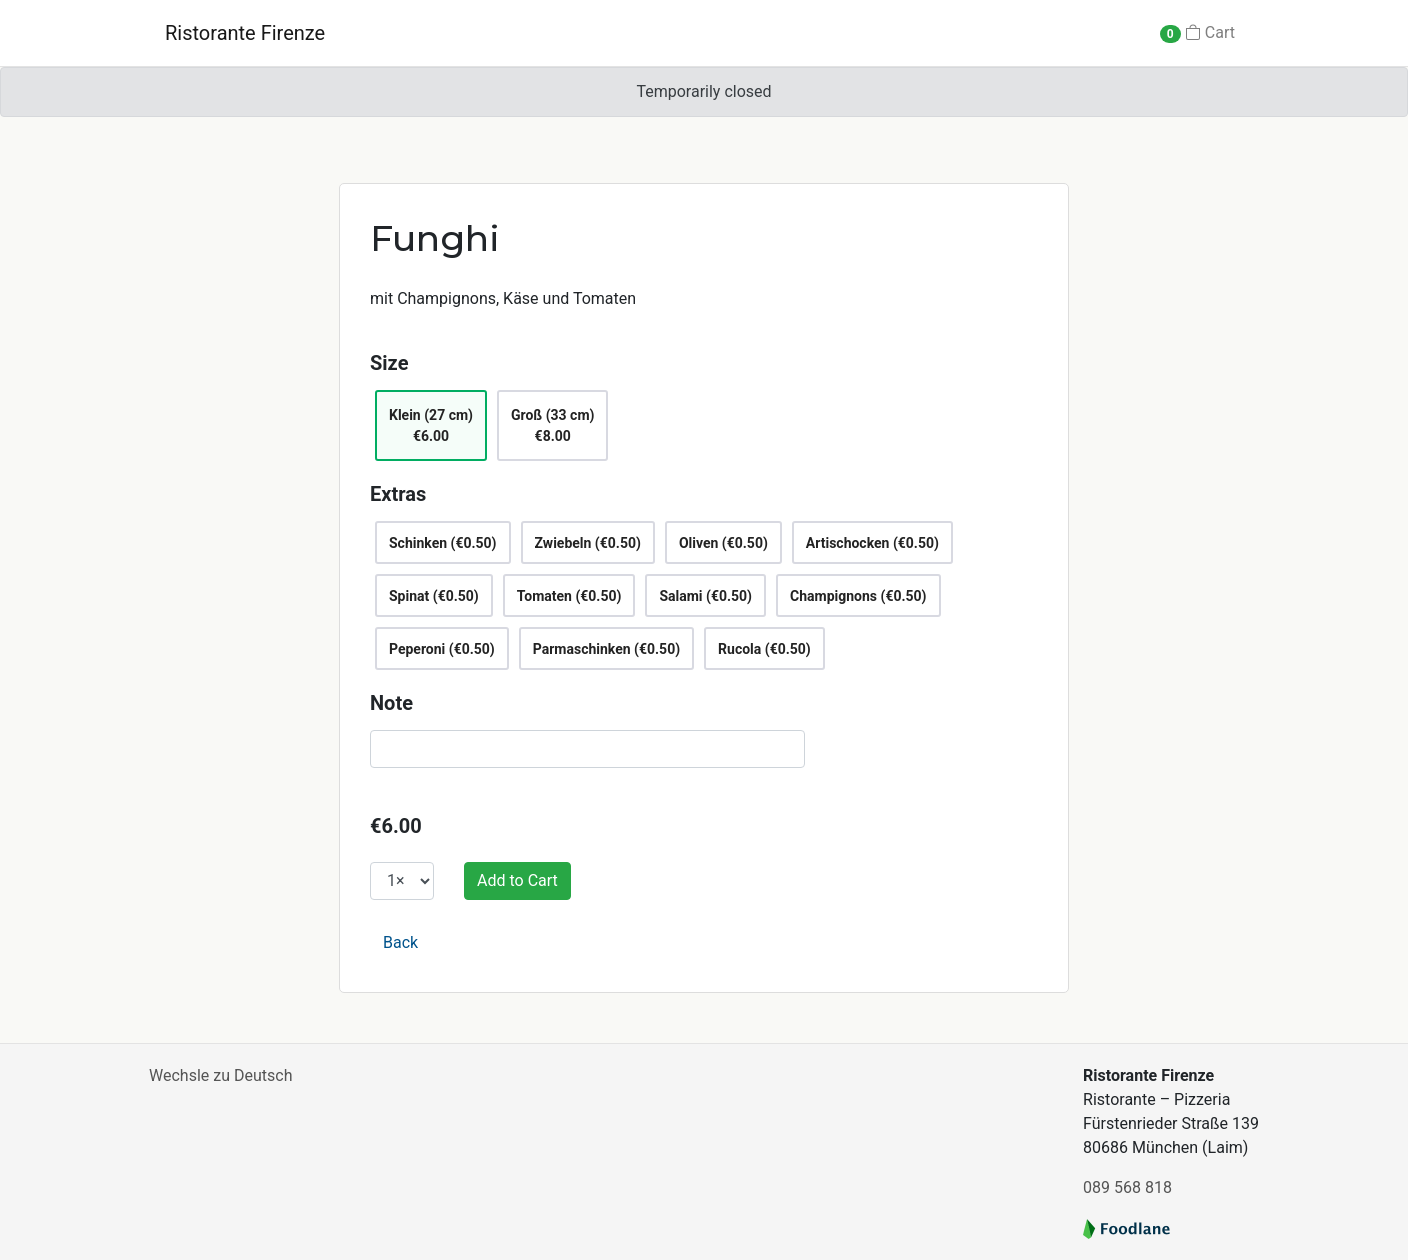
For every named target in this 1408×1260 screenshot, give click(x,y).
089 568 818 (1127, 1187)
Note (391, 703)
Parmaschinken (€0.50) (606, 649)
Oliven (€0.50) (723, 543)
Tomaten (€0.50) (569, 596)
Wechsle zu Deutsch (220, 1075)
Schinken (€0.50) (443, 543)
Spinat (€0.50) (434, 596)
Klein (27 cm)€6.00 (431, 425)
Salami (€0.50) (705, 596)
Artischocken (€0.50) (872, 543)
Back (400, 942)
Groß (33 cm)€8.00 (552, 425)
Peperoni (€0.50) (442, 649)
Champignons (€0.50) (858, 596)
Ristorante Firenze (245, 33)
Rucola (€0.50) (764, 649)
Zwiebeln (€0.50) (588, 543)
